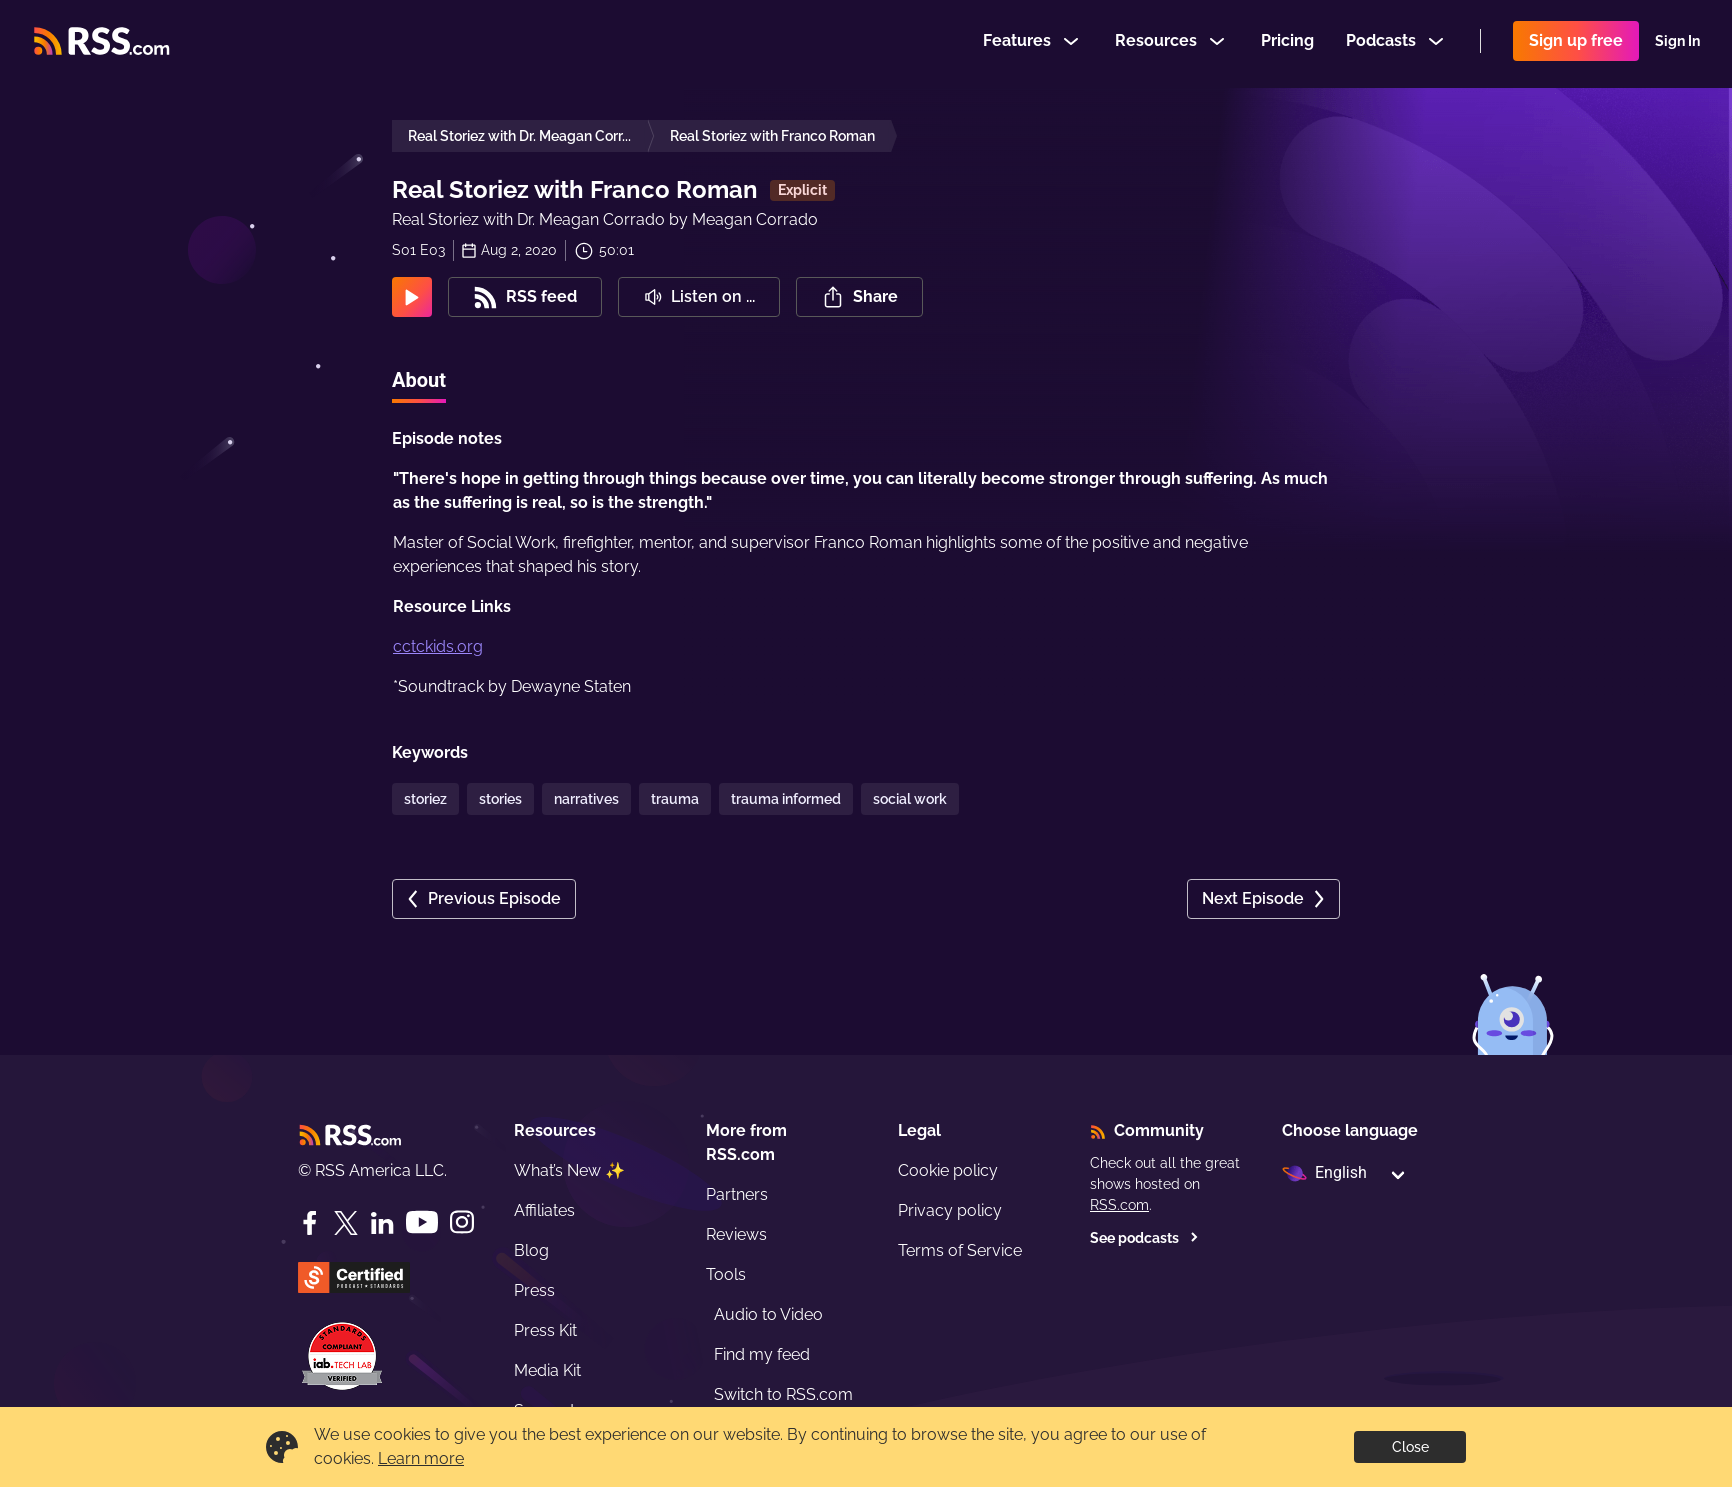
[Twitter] (346, 1223)
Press (534, 1290)
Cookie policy (948, 1170)
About (419, 380)
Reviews (736, 1234)
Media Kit (547, 1370)
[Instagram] (462, 1222)
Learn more (421, 1458)
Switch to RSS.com (783, 1394)
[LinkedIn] (382, 1223)
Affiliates (544, 1210)
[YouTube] (422, 1222)
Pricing (1287, 43)
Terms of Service (960, 1250)
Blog (531, 1250)
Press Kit (545, 1330)
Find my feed (762, 1354)
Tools (726, 1274)
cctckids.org (438, 646)
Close (1410, 1447)
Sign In (1677, 44)
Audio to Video (768, 1314)
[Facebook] (310, 1223)
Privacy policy (950, 1210)
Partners (737, 1194)
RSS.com (1119, 1205)
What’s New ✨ (569, 1170)
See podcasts (1144, 1238)
